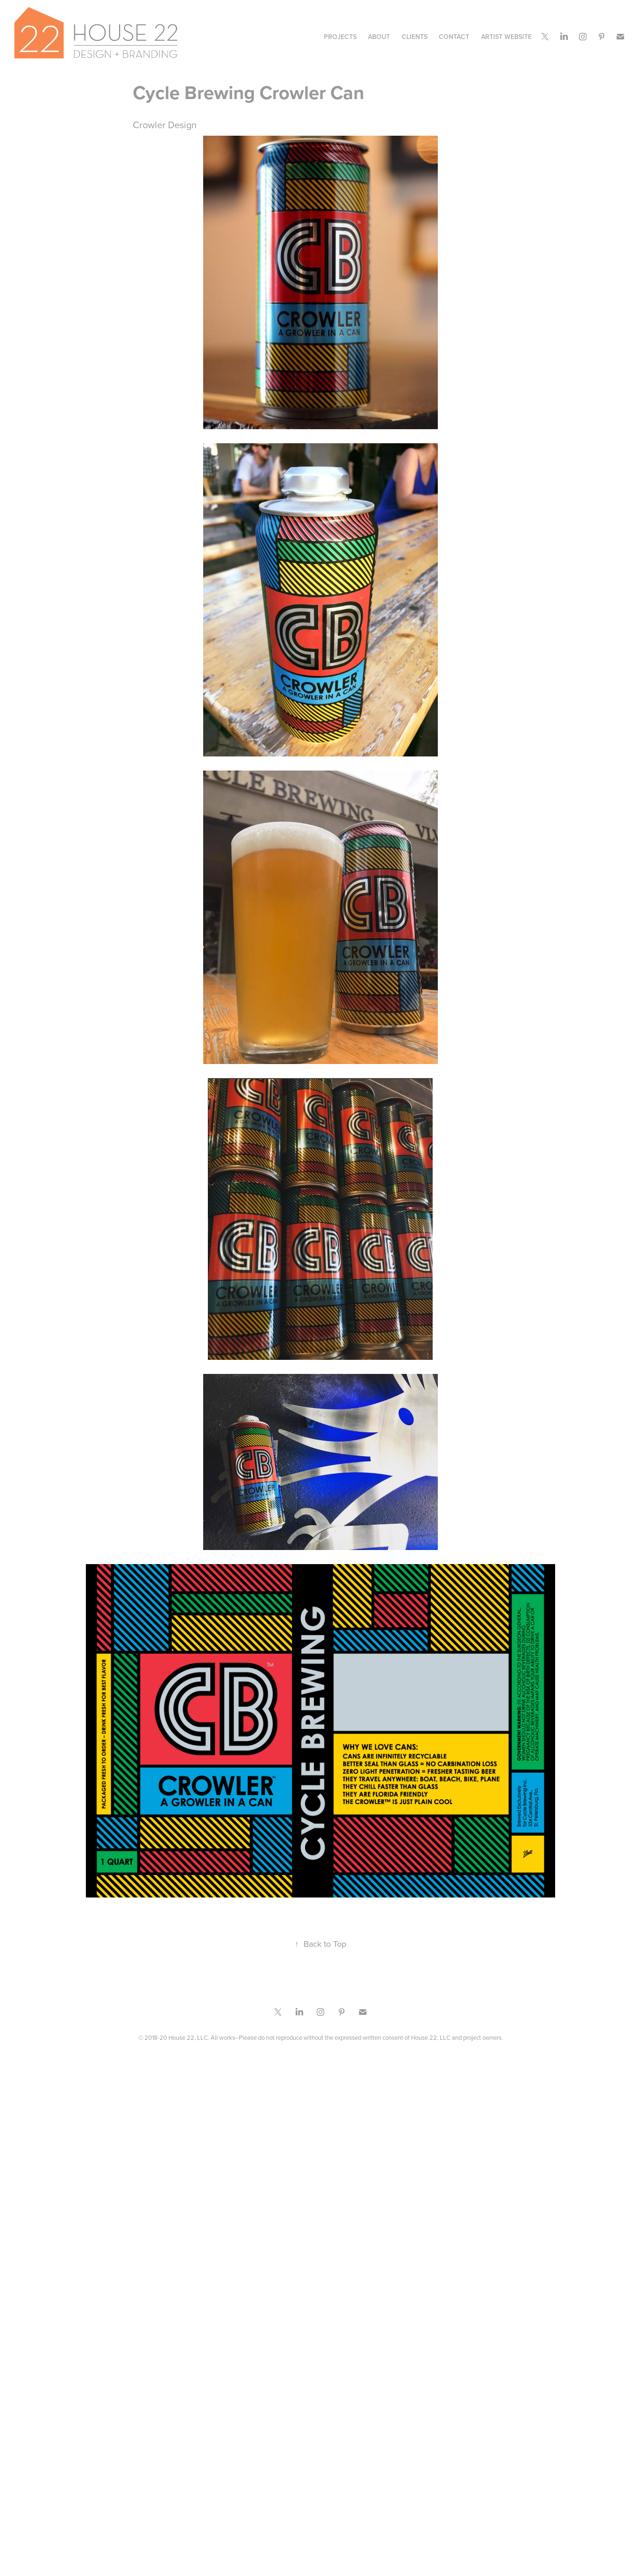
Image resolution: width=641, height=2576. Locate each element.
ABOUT (379, 36)
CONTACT (454, 36)
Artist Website (506, 36)
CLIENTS (414, 36)
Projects (340, 36)
